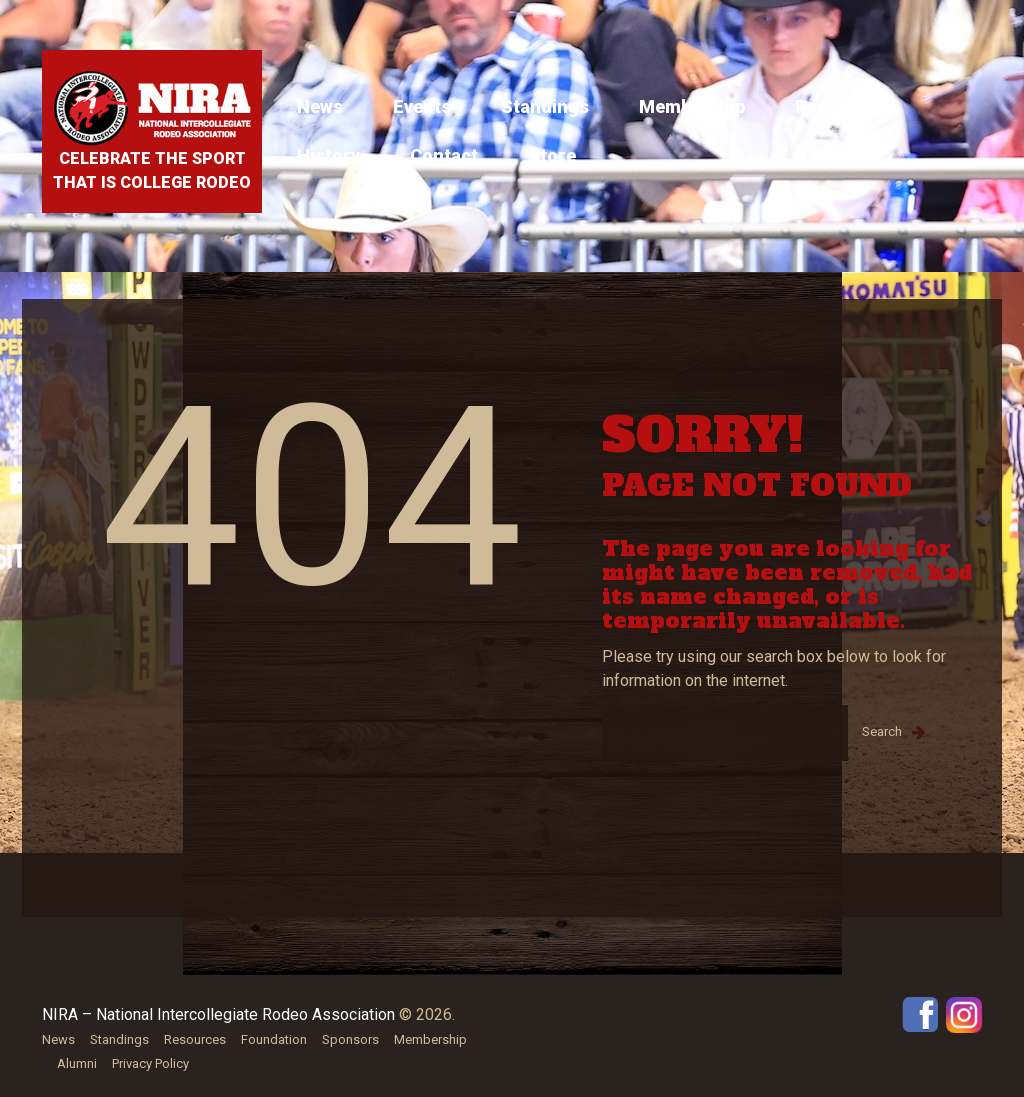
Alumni (77, 1063)
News (320, 106)
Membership (692, 106)
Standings (545, 106)
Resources (841, 106)
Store (552, 155)
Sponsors (350, 1039)
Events (422, 106)
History (328, 155)
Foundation (274, 1039)
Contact (444, 155)
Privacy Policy (150, 1063)
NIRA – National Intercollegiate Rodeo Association (218, 1014)
